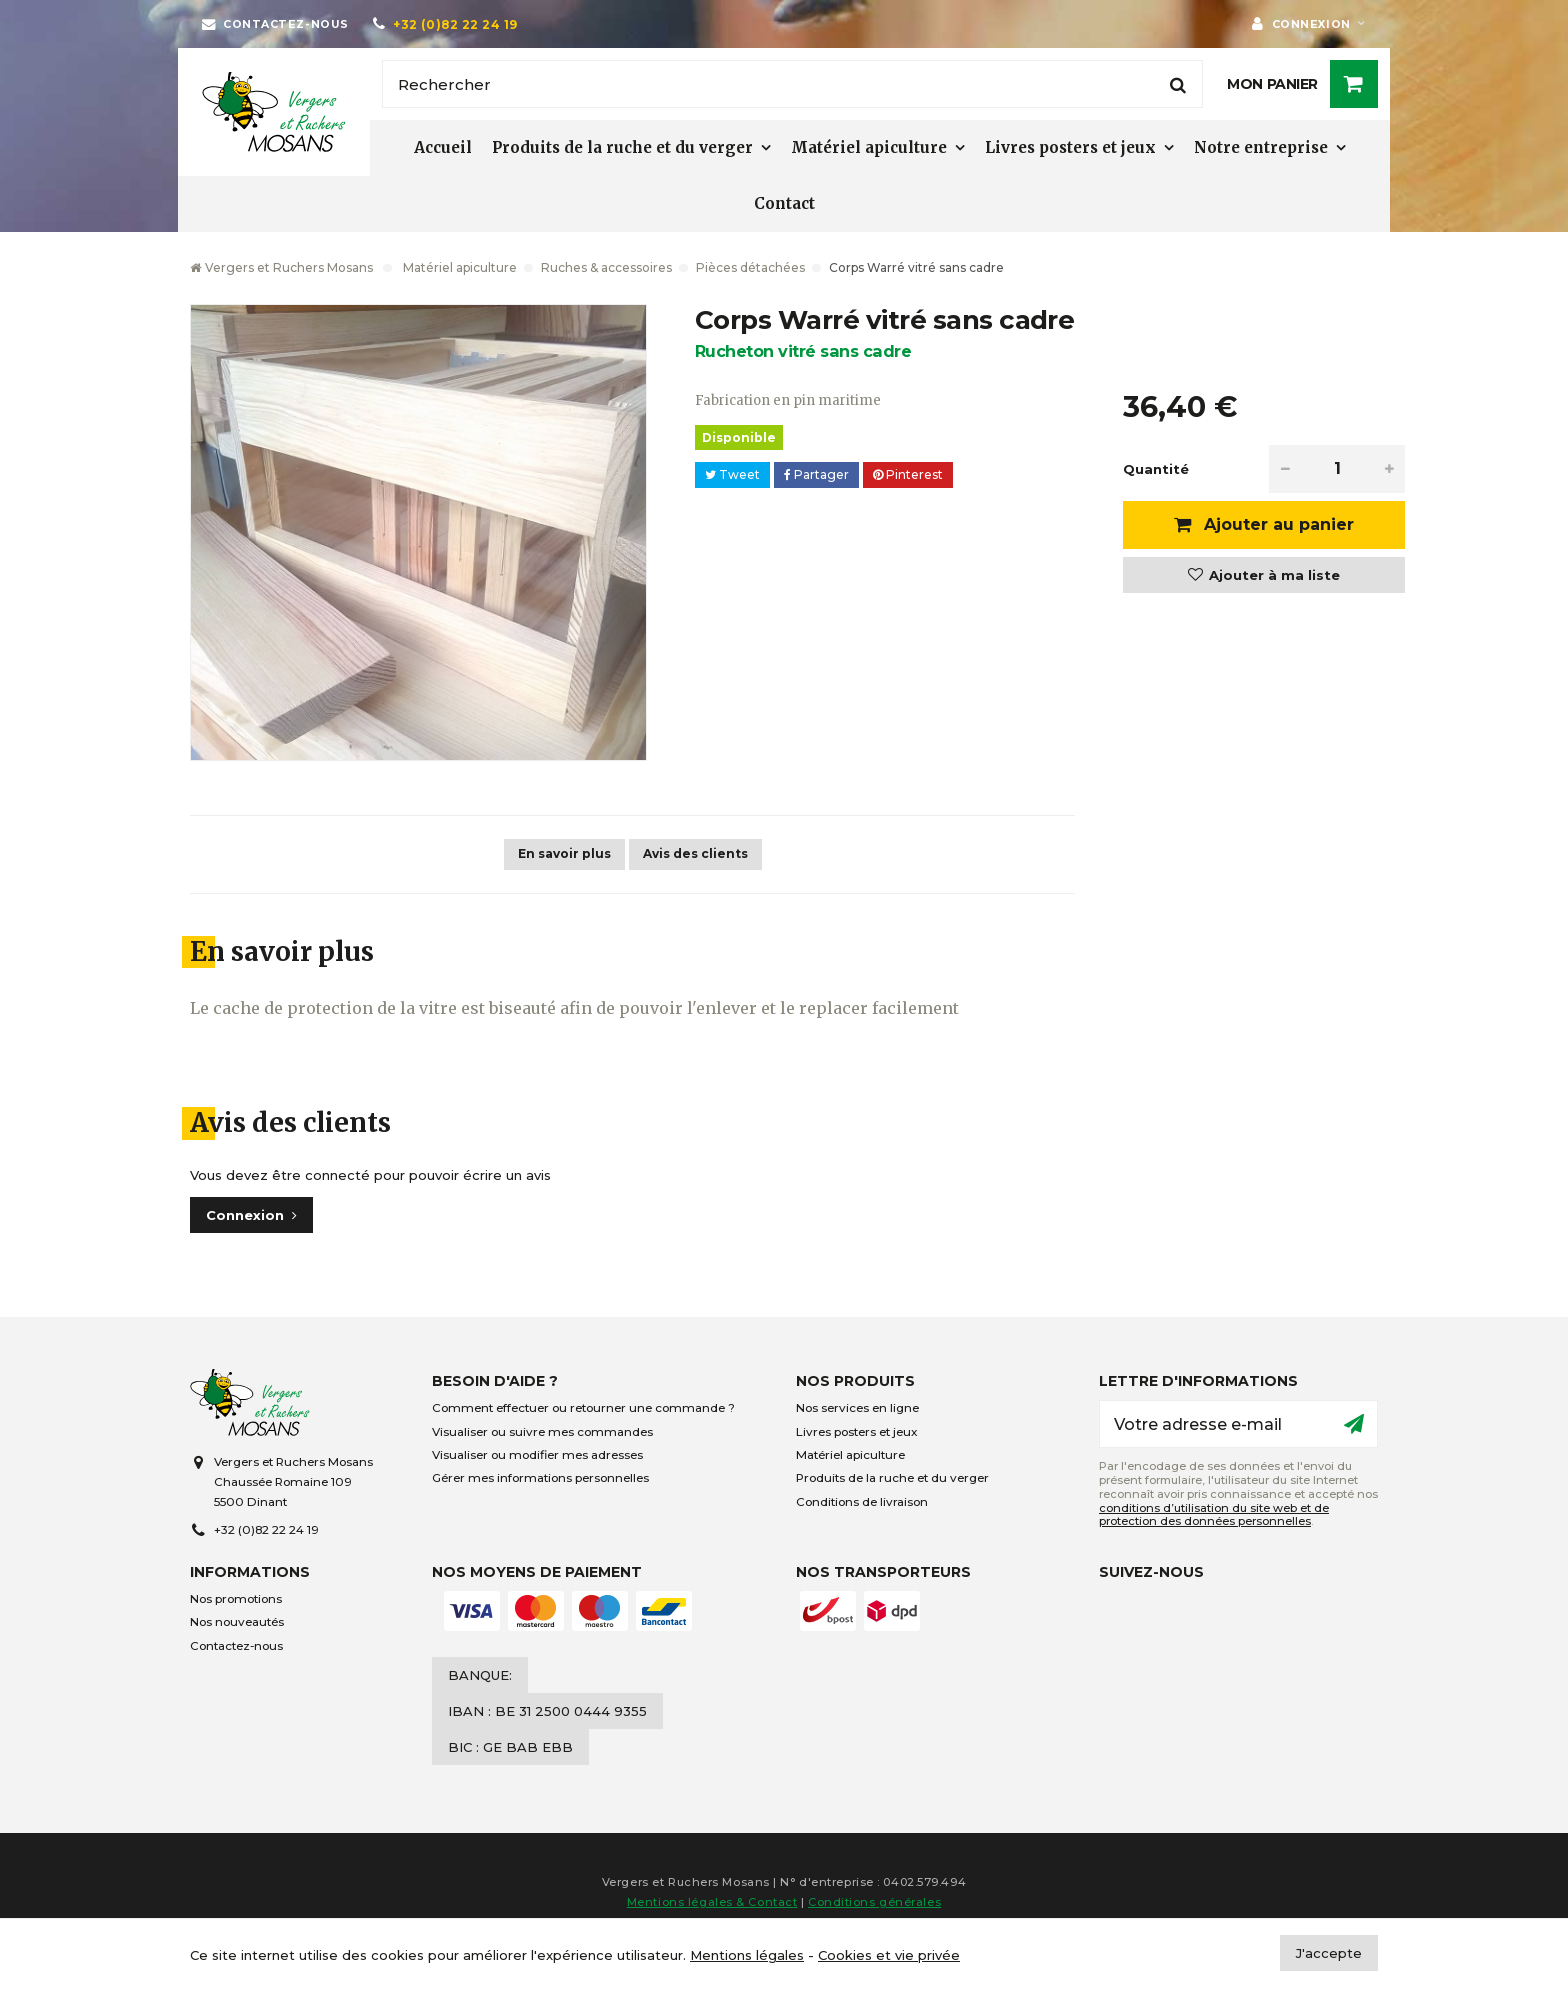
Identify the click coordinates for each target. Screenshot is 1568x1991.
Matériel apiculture (869, 147)
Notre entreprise (1261, 147)
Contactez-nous (236, 1646)
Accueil (443, 147)
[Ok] (1354, 1424)
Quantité (1156, 469)
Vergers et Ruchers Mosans (281, 267)
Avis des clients (695, 853)
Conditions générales (874, 1902)
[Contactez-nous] (275, 24)
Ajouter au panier (1276, 524)
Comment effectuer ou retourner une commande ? (583, 1408)
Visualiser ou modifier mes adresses (537, 1455)
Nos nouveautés (237, 1622)
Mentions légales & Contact (712, 1902)
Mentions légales (747, 1955)
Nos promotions (236, 1599)
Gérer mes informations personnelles (540, 1478)
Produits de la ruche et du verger (622, 147)
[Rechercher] (792, 84)
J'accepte (1329, 1953)
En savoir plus (564, 853)
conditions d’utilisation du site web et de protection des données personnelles (1214, 1515)
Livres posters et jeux (1070, 147)
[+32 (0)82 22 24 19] (445, 24)
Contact (784, 203)
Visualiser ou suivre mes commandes (542, 1432)
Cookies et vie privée (889, 1955)
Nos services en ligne (857, 1408)
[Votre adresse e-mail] (1238, 1424)
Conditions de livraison (862, 1502)
